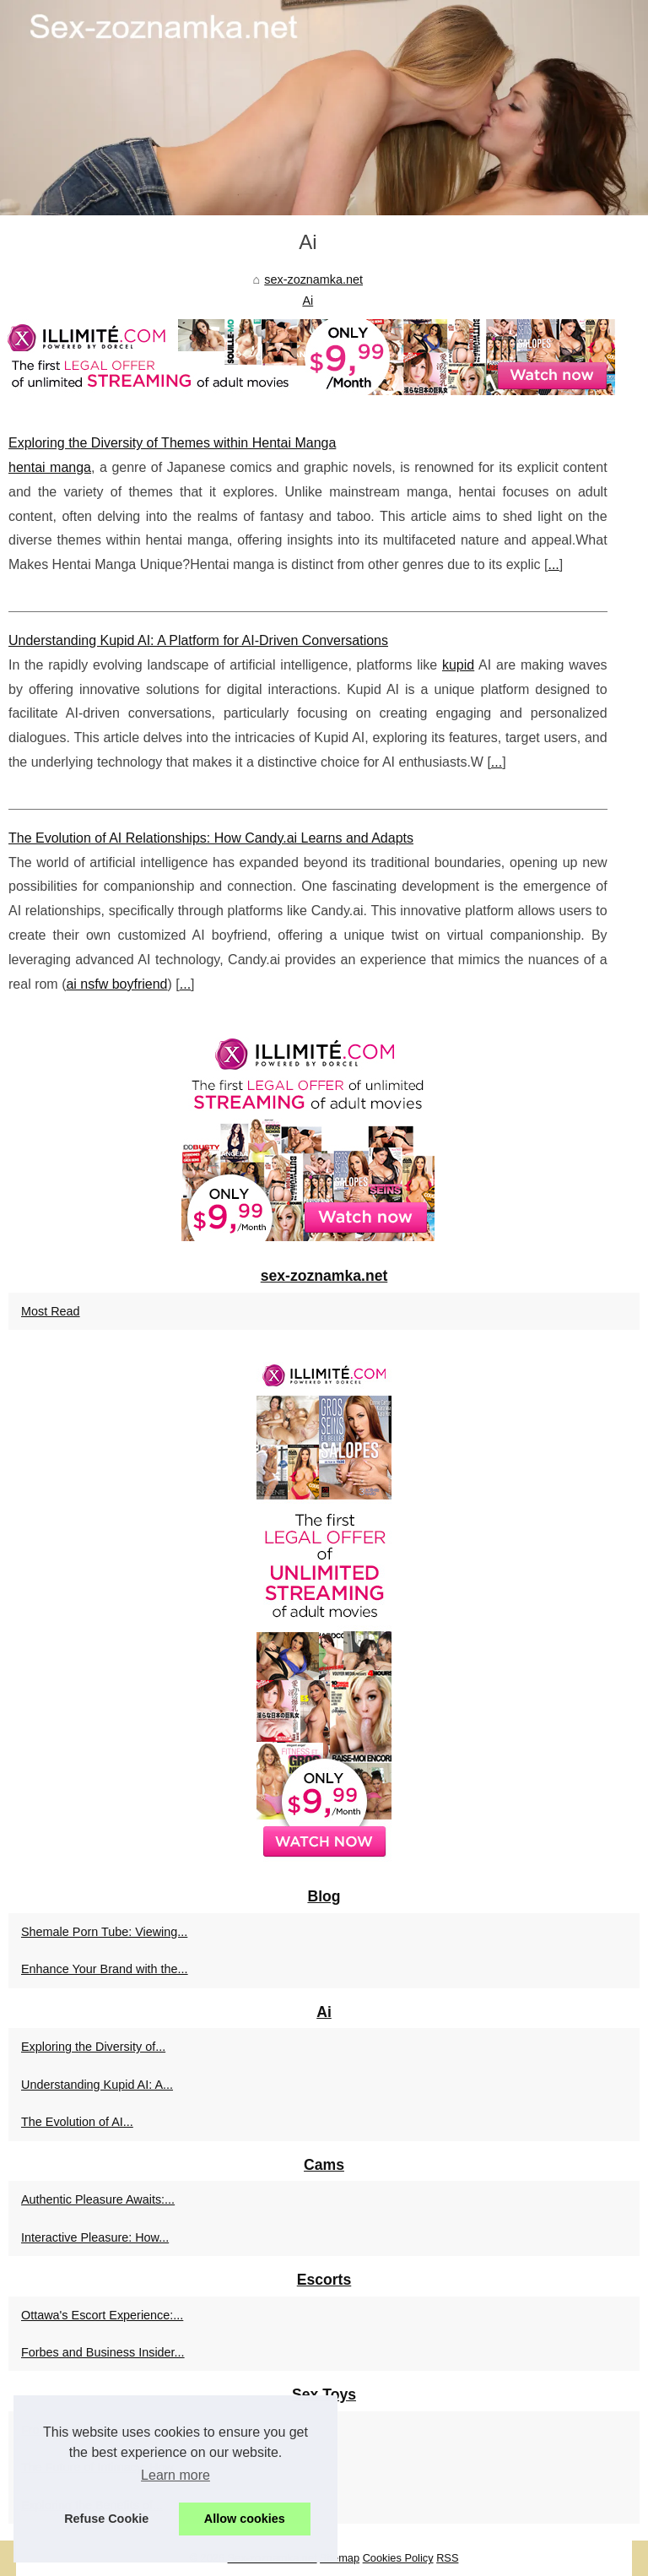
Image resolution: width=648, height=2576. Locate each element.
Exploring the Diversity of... (93, 2046)
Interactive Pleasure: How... (95, 2237)
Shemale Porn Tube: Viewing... (104, 1932)
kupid (458, 665)
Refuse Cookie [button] (106, 2518)
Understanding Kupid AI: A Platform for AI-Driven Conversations (198, 640)
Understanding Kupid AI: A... (97, 2084)
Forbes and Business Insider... (103, 2352)
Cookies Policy (398, 2558)
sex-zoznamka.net (313, 279)
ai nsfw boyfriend (116, 984)
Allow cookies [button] (244, 2518)
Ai (307, 300)
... (553, 564)
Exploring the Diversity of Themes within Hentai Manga (172, 443)
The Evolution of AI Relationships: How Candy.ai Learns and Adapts (210, 838)
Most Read (50, 1311)
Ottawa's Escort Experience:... (102, 2315)
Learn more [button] (175, 2475)
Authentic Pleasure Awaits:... (98, 2199)
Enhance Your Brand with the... (104, 1969)
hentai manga (49, 467)
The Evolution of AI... (77, 2122)
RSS (447, 2558)
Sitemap (339, 2558)
